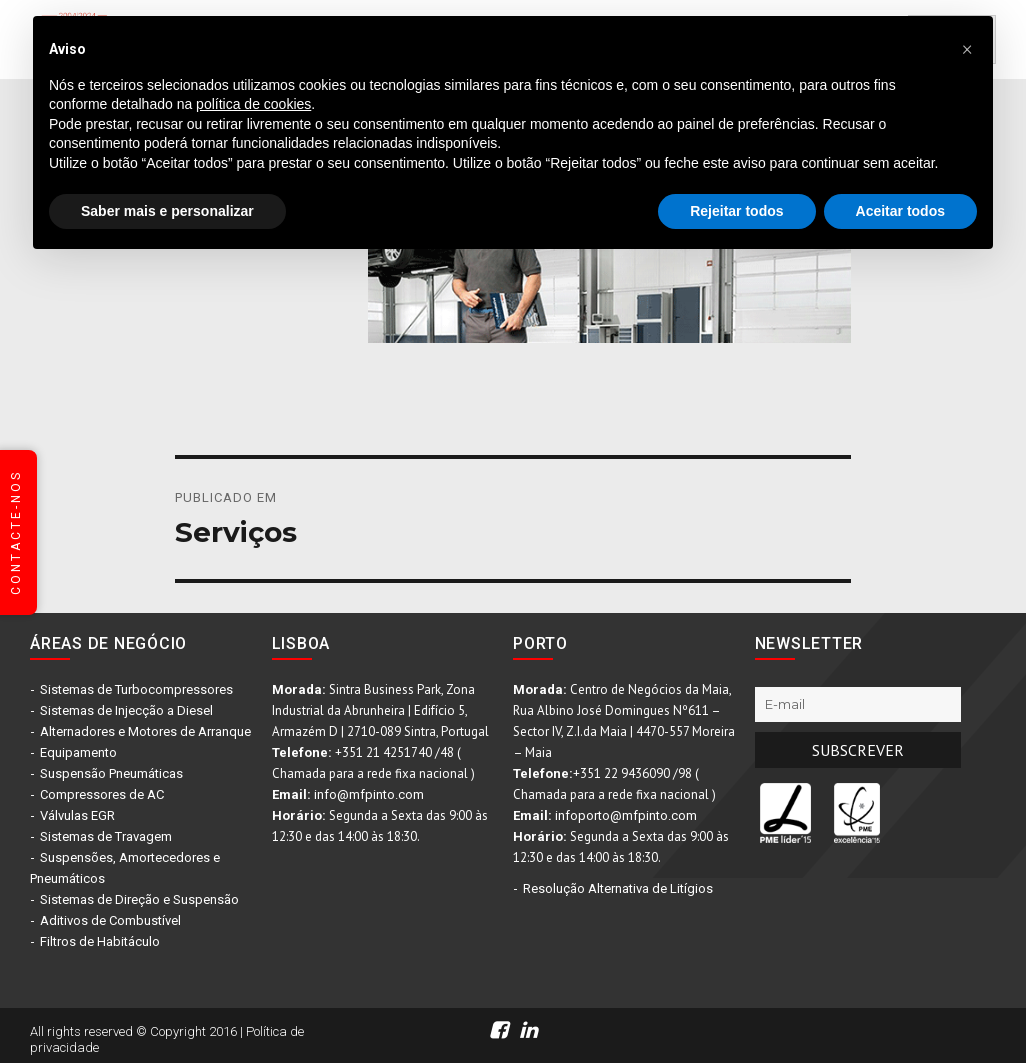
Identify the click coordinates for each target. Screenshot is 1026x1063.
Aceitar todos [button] (900, 211)
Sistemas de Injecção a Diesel (126, 710)
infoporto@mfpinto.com (626, 815)
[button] (967, 48)
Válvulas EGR (77, 815)
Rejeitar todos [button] (736, 211)
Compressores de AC (102, 794)
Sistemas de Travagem (106, 836)
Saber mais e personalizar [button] (167, 211)
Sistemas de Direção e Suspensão (139, 899)
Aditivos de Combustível (110, 920)
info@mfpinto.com (369, 794)
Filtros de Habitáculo (100, 941)
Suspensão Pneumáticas (111, 773)
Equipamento (78, 752)
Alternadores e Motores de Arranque (145, 731)
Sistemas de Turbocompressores (136, 689)
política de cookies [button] (253, 104)
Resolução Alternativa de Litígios (618, 888)
